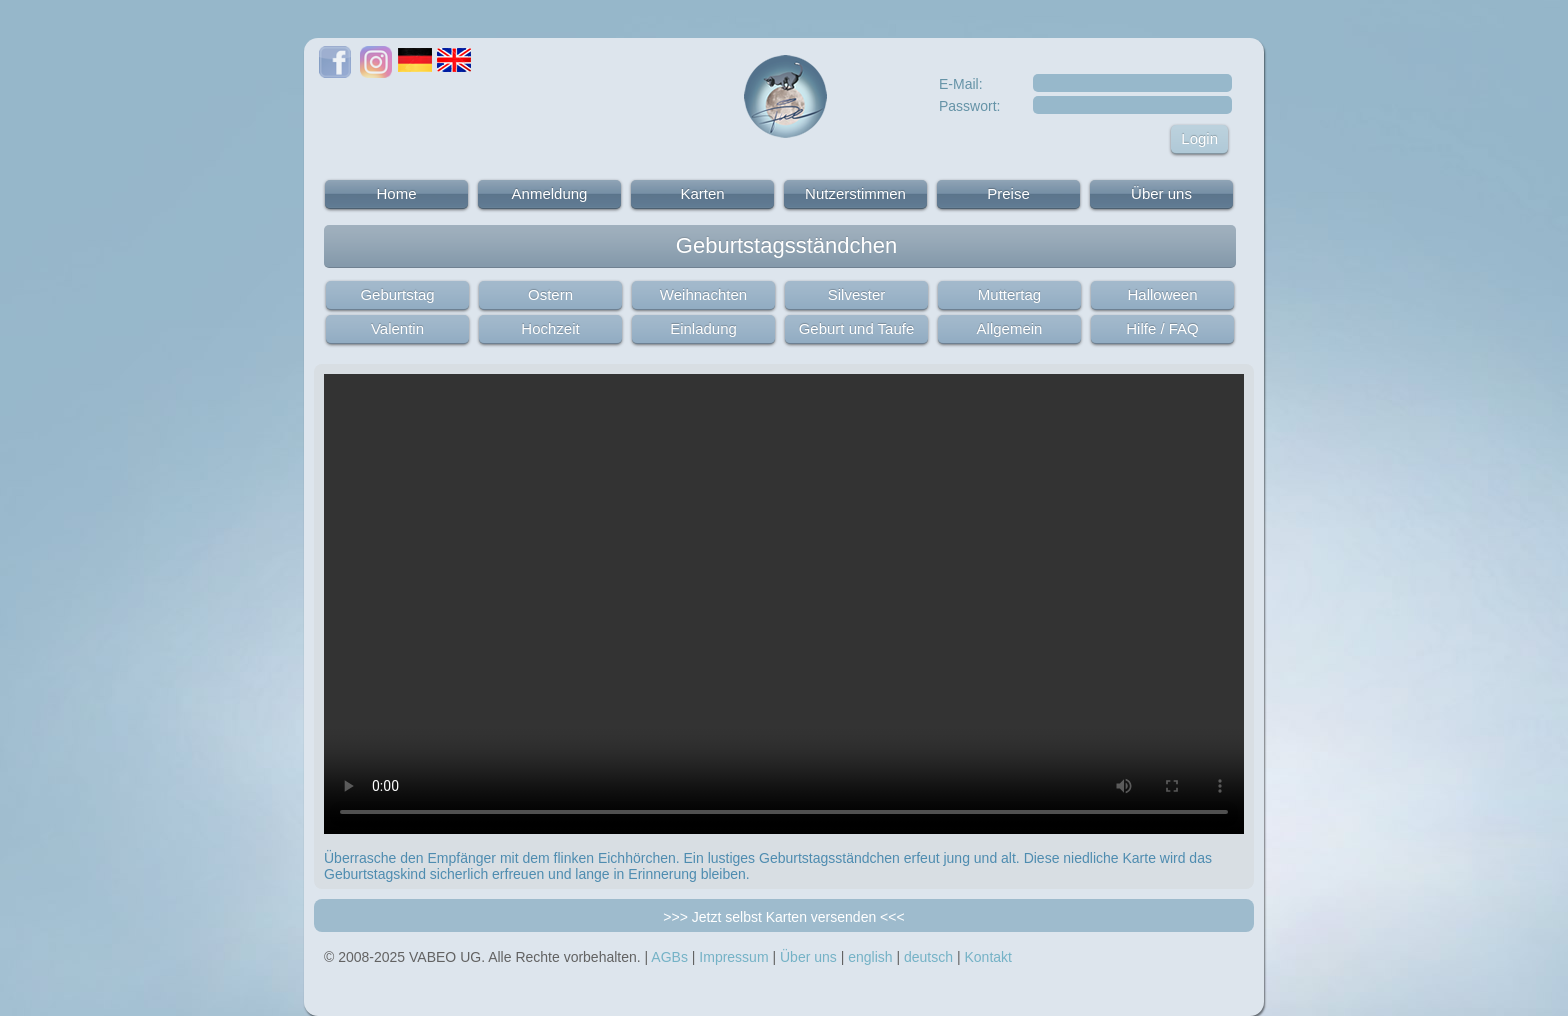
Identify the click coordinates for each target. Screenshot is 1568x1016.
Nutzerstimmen (855, 193)
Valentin (397, 328)
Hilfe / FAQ (1162, 328)
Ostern (550, 294)
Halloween (1162, 294)
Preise (1008, 193)
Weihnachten (703, 294)
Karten (702, 193)
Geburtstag (397, 294)
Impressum (733, 957)
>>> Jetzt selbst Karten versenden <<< (783, 917)
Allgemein (1010, 328)
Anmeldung (550, 193)
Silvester (857, 294)
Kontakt (987, 957)
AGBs (669, 957)
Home (396, 193)
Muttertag (1009, 294)
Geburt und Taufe (857, 328)
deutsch (928, 957)
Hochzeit (550, 328)
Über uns (1161, 193)
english (870, 957)
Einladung (703, 328)
